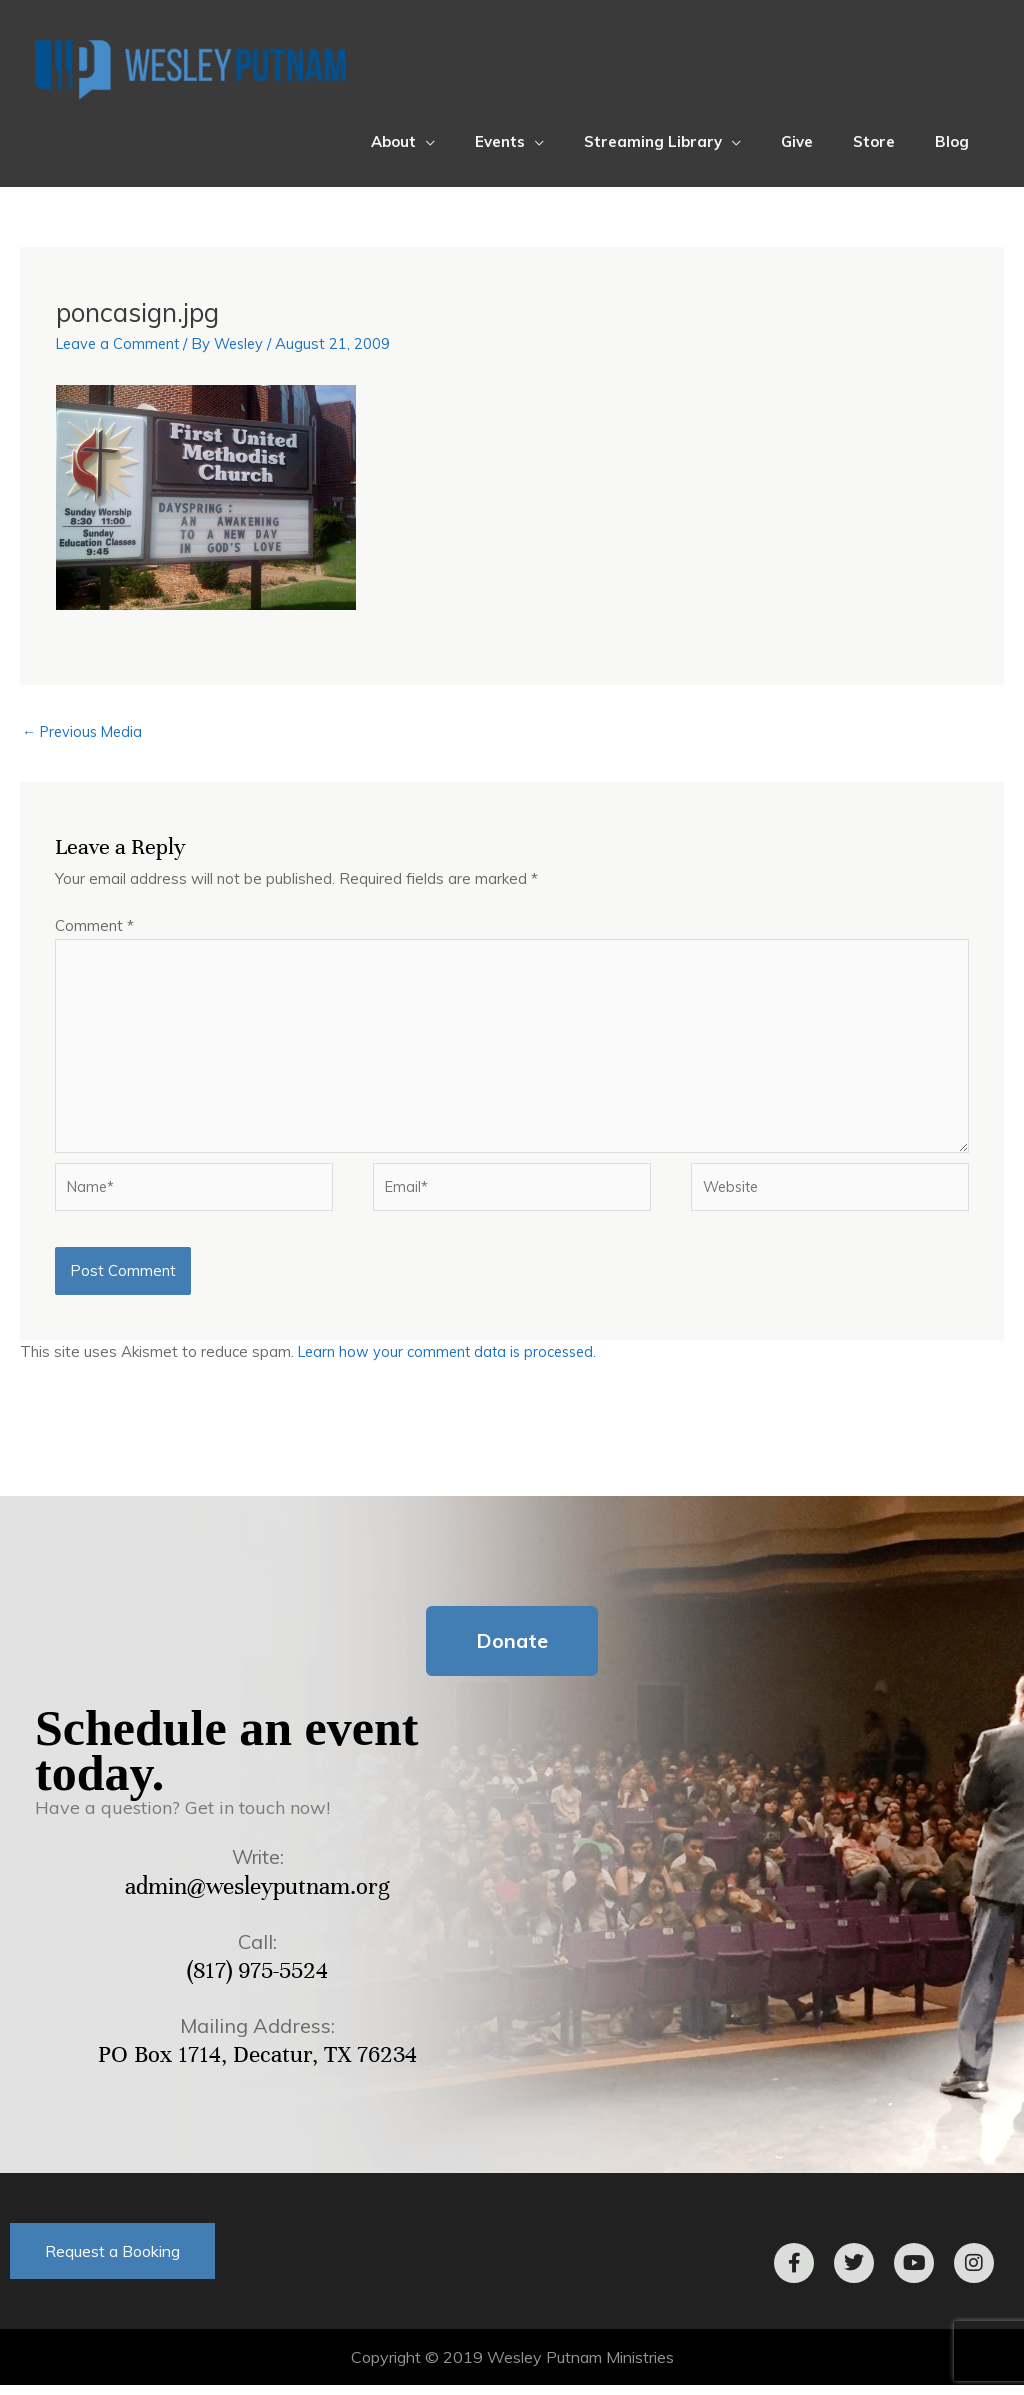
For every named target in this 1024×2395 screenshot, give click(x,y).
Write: (258, 1867)
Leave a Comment (120, 343)
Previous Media (85, 731)
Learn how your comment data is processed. (452, 1362)
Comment (94, 926)
